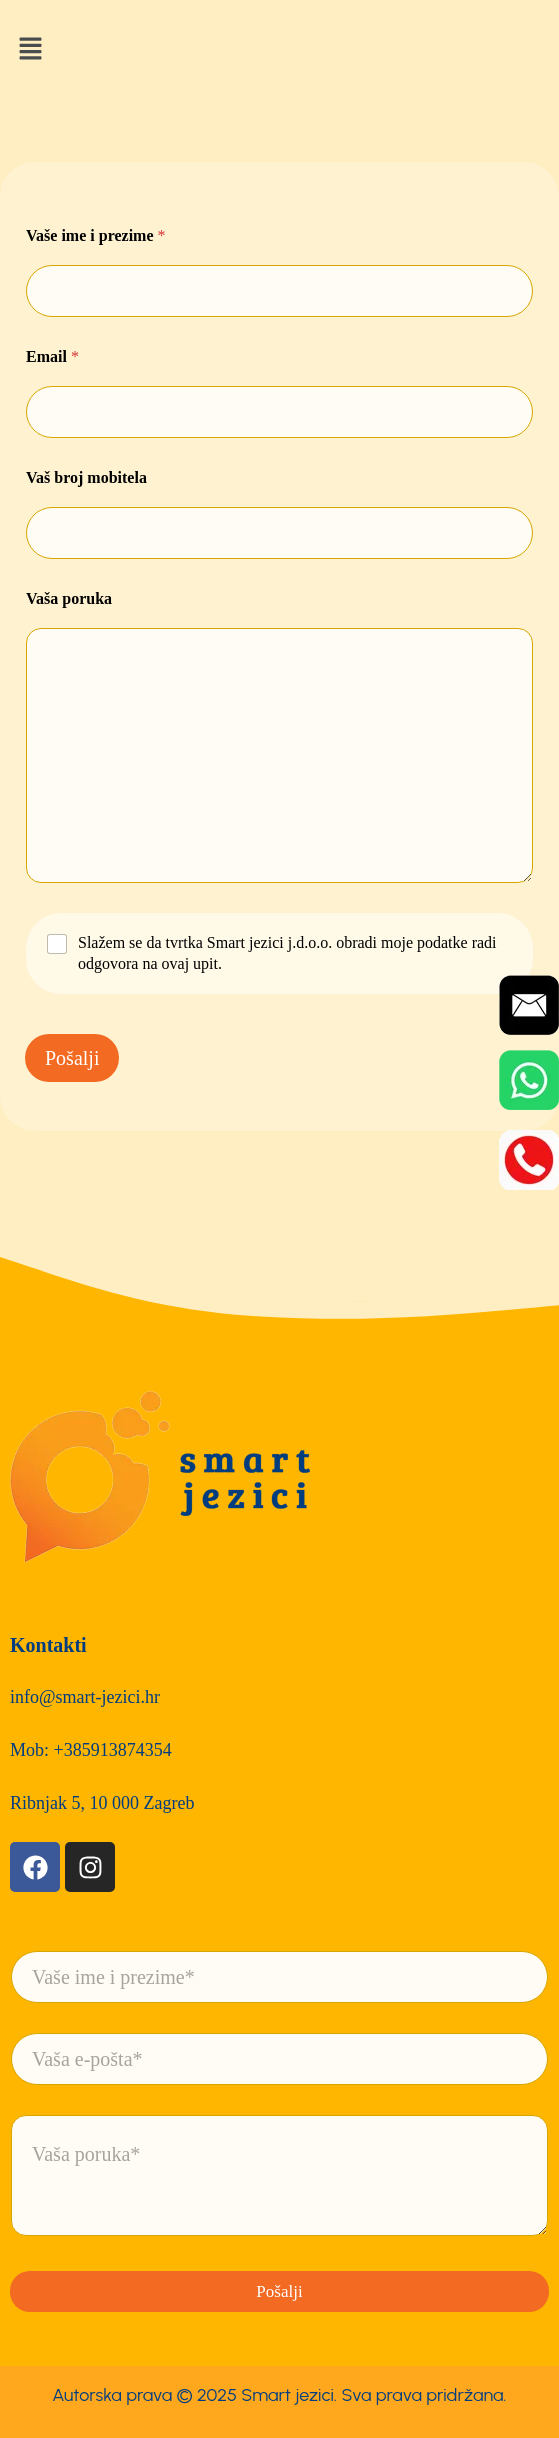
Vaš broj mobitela (86, 477)
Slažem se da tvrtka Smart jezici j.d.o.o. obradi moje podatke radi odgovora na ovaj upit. (287, 953)
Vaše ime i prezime (96, 235)
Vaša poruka (69, 598)
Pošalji (72, 1058)
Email (52, 356)
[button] (30, 51)
